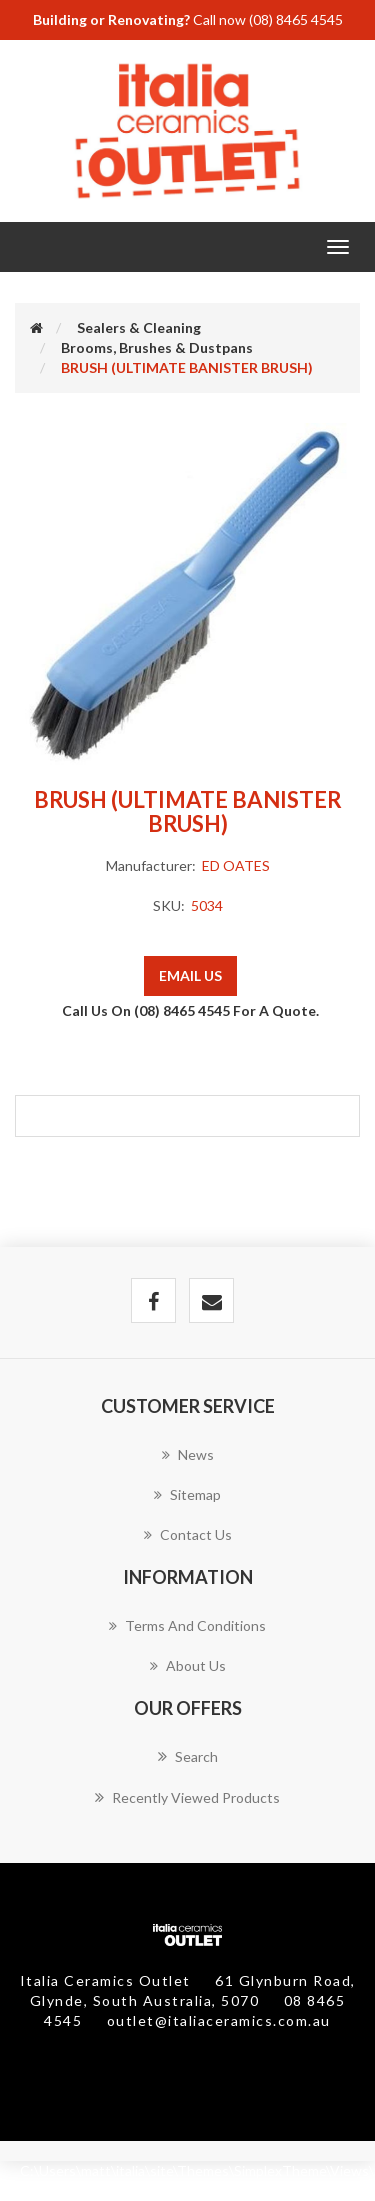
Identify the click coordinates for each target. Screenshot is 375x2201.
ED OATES (236, 865)
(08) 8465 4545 (296, 19)
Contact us (188, 1534)
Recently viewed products (187, 1797)
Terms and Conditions (187, 1625)
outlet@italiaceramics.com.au (219, 2020)
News (188, 1454)
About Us (188, 1665)
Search (188, 1756)
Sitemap (187, 1494)
